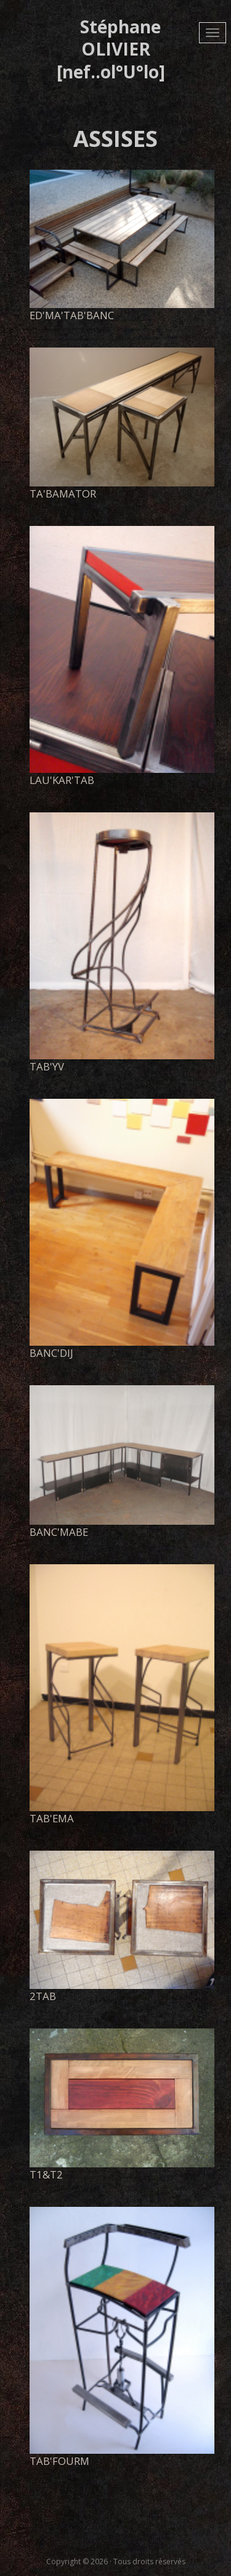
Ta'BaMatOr (63, 493)
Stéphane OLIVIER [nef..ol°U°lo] (111, 49)
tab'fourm (59, 2461)
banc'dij (51, 1353)
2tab (43, 1996)
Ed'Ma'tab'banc (72, 315)
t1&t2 (46, 2174)
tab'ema (52, 1818)
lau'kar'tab (62, 780)
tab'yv (47, 1066)
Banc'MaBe (59, 1532)
